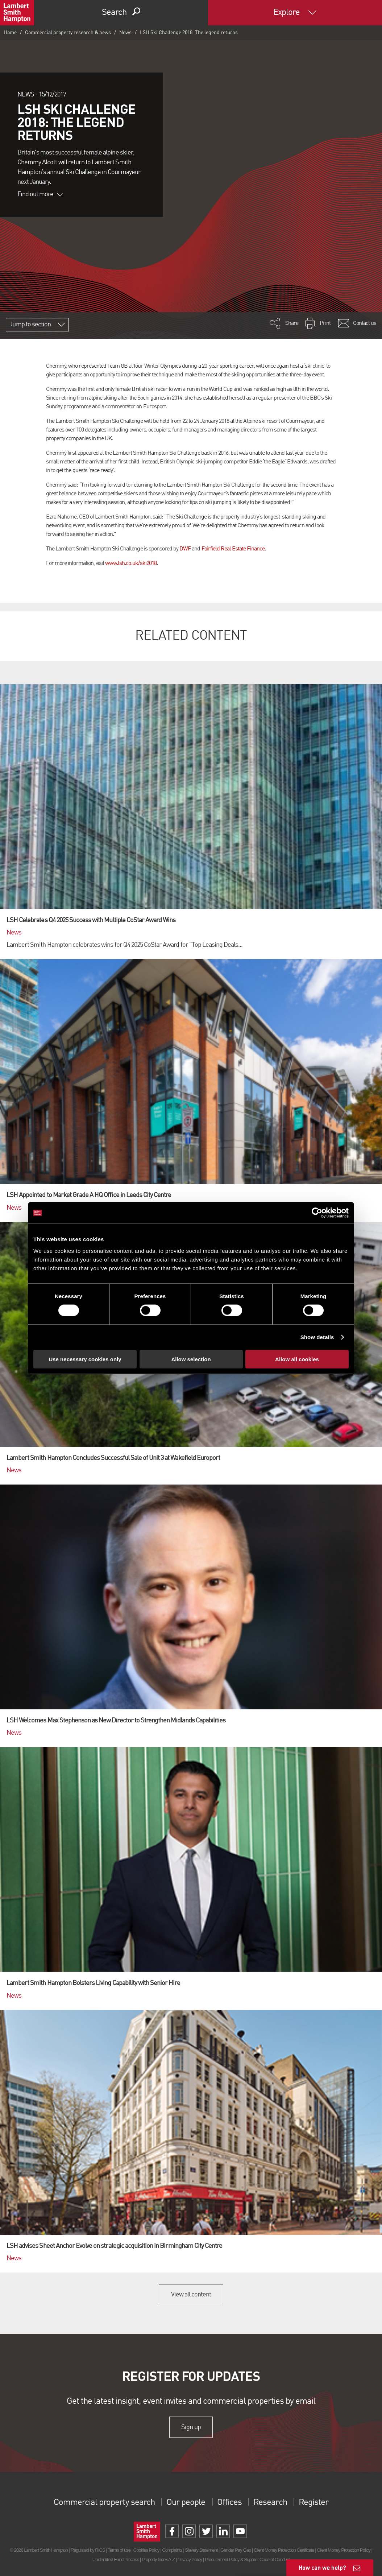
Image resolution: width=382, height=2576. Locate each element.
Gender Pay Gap (235, 2550)
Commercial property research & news (68, 32)
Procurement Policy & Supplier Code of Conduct (247, 2559)
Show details (317, 1337)
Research (270, 2502)
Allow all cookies (297, 1359)
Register (313, 2502)
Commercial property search (104, 2502)
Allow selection (191, 1359)
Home (10, 32)
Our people (185, 2502)
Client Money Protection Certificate (284, 2550)
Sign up (190, 2427)
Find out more (40, 194)
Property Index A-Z (158, 2559)
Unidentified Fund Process (115, 2559)
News (125, 32)
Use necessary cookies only (85, 1359)
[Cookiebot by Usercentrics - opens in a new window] (317, 1213)
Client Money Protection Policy (343, 2550)
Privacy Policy (190, 2559)
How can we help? (322, 2567)
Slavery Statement (201, 2550)
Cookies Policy (146, 2550)
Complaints (172, 2550)
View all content (191, 2294)
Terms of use (119, 2550)
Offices (229, 2502)
